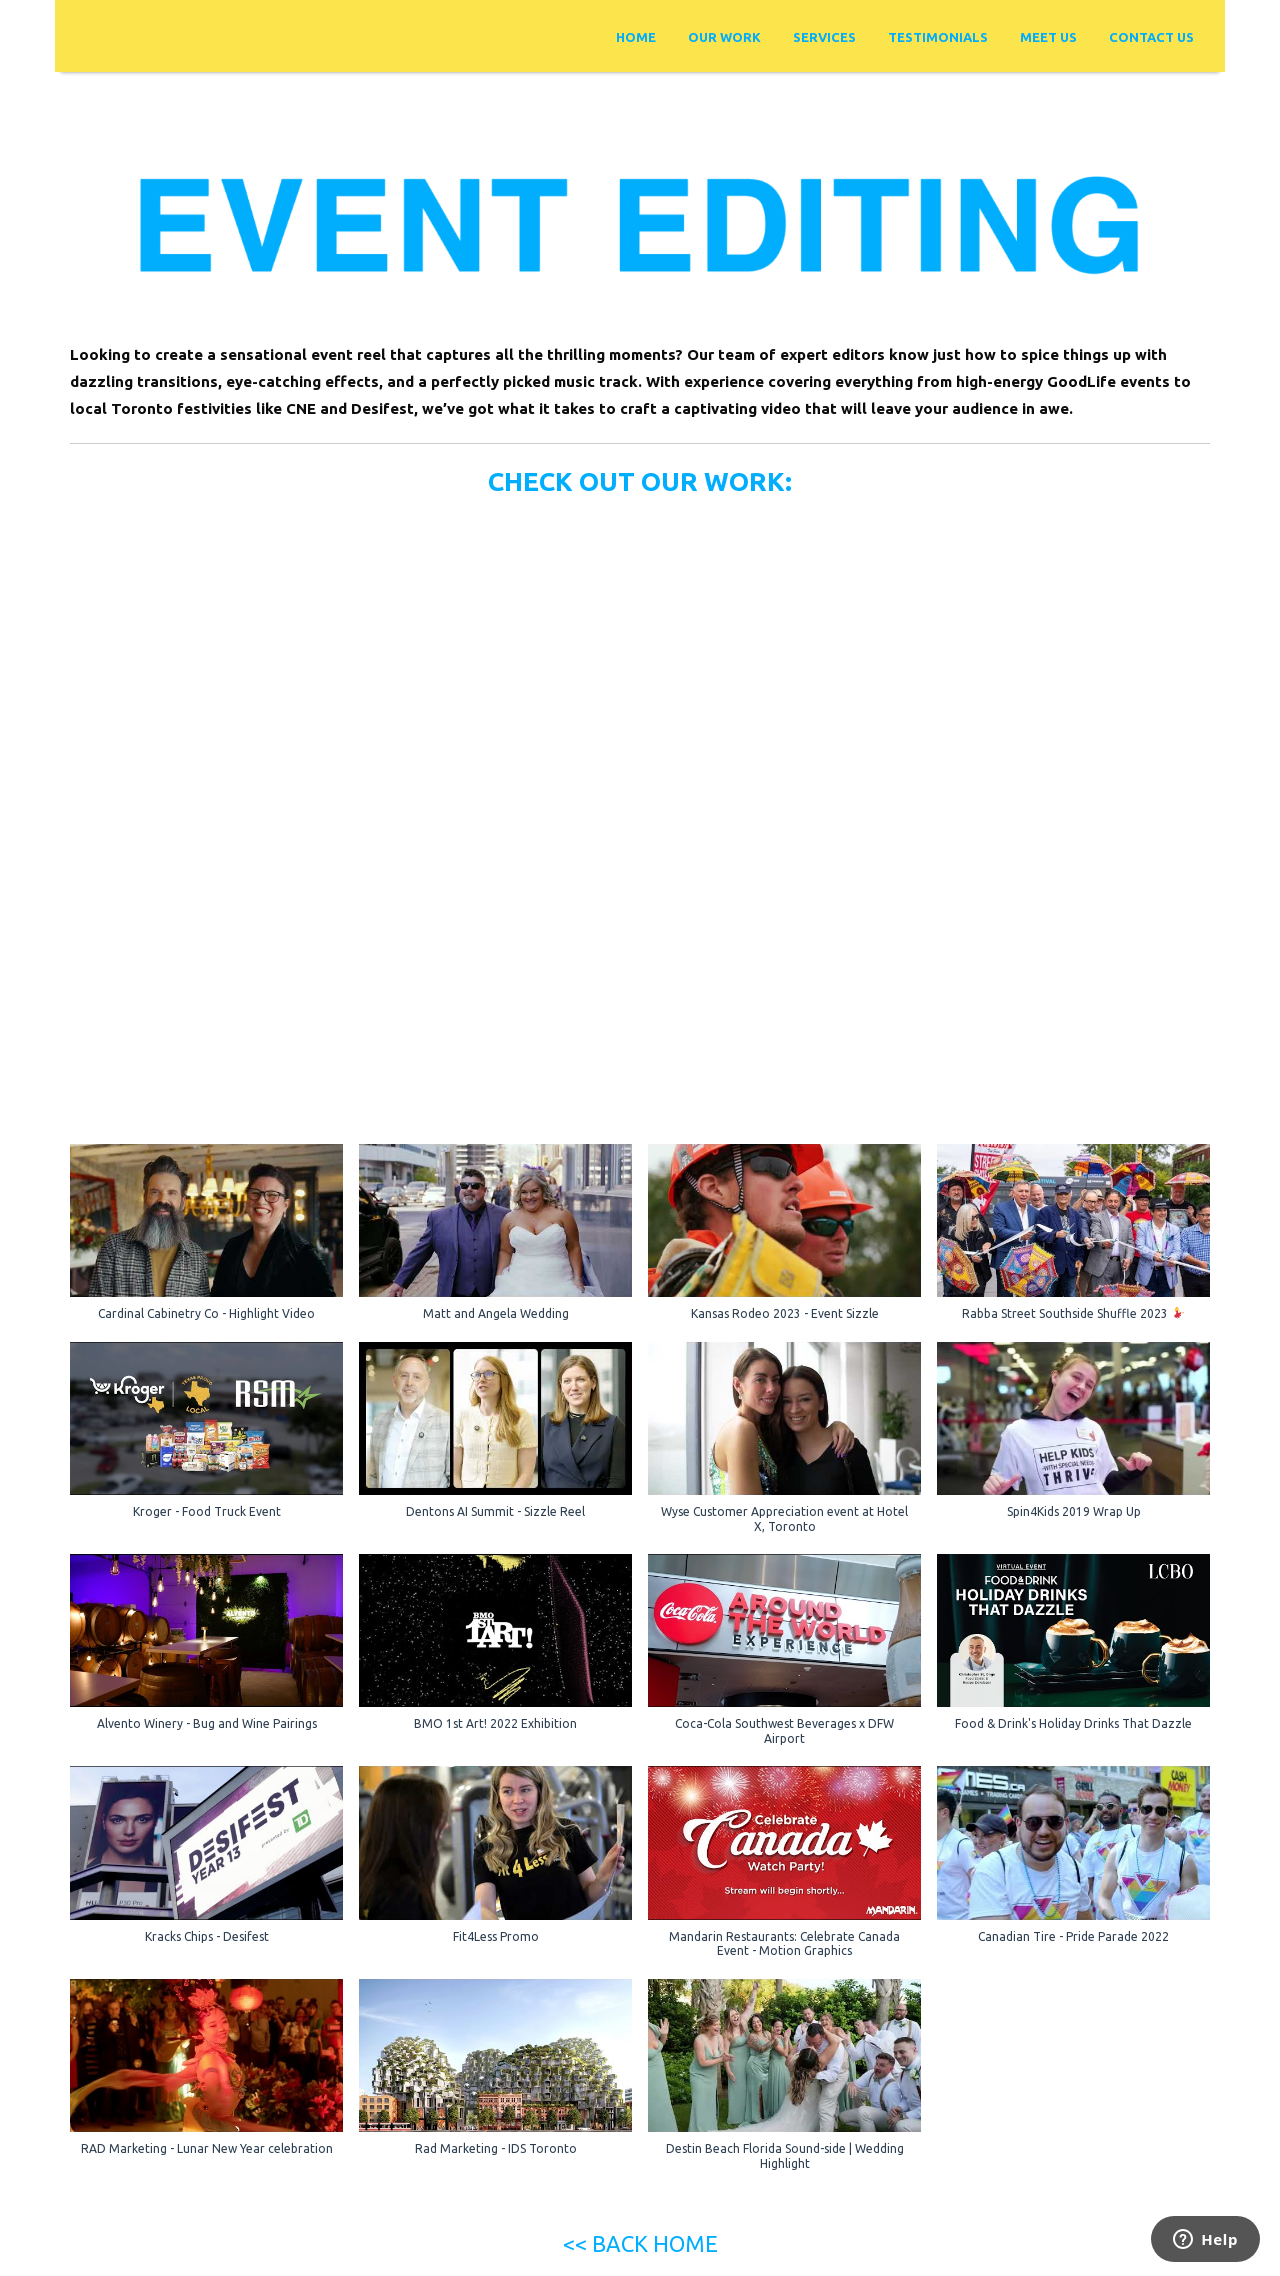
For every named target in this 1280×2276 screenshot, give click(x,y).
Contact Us (1151, 37)
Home (636, 37)
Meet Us (1048, 37)
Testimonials (938, 37)
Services (824, 37)
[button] (206, 1243)
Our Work (724, 37)
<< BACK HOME (640, 2243)
